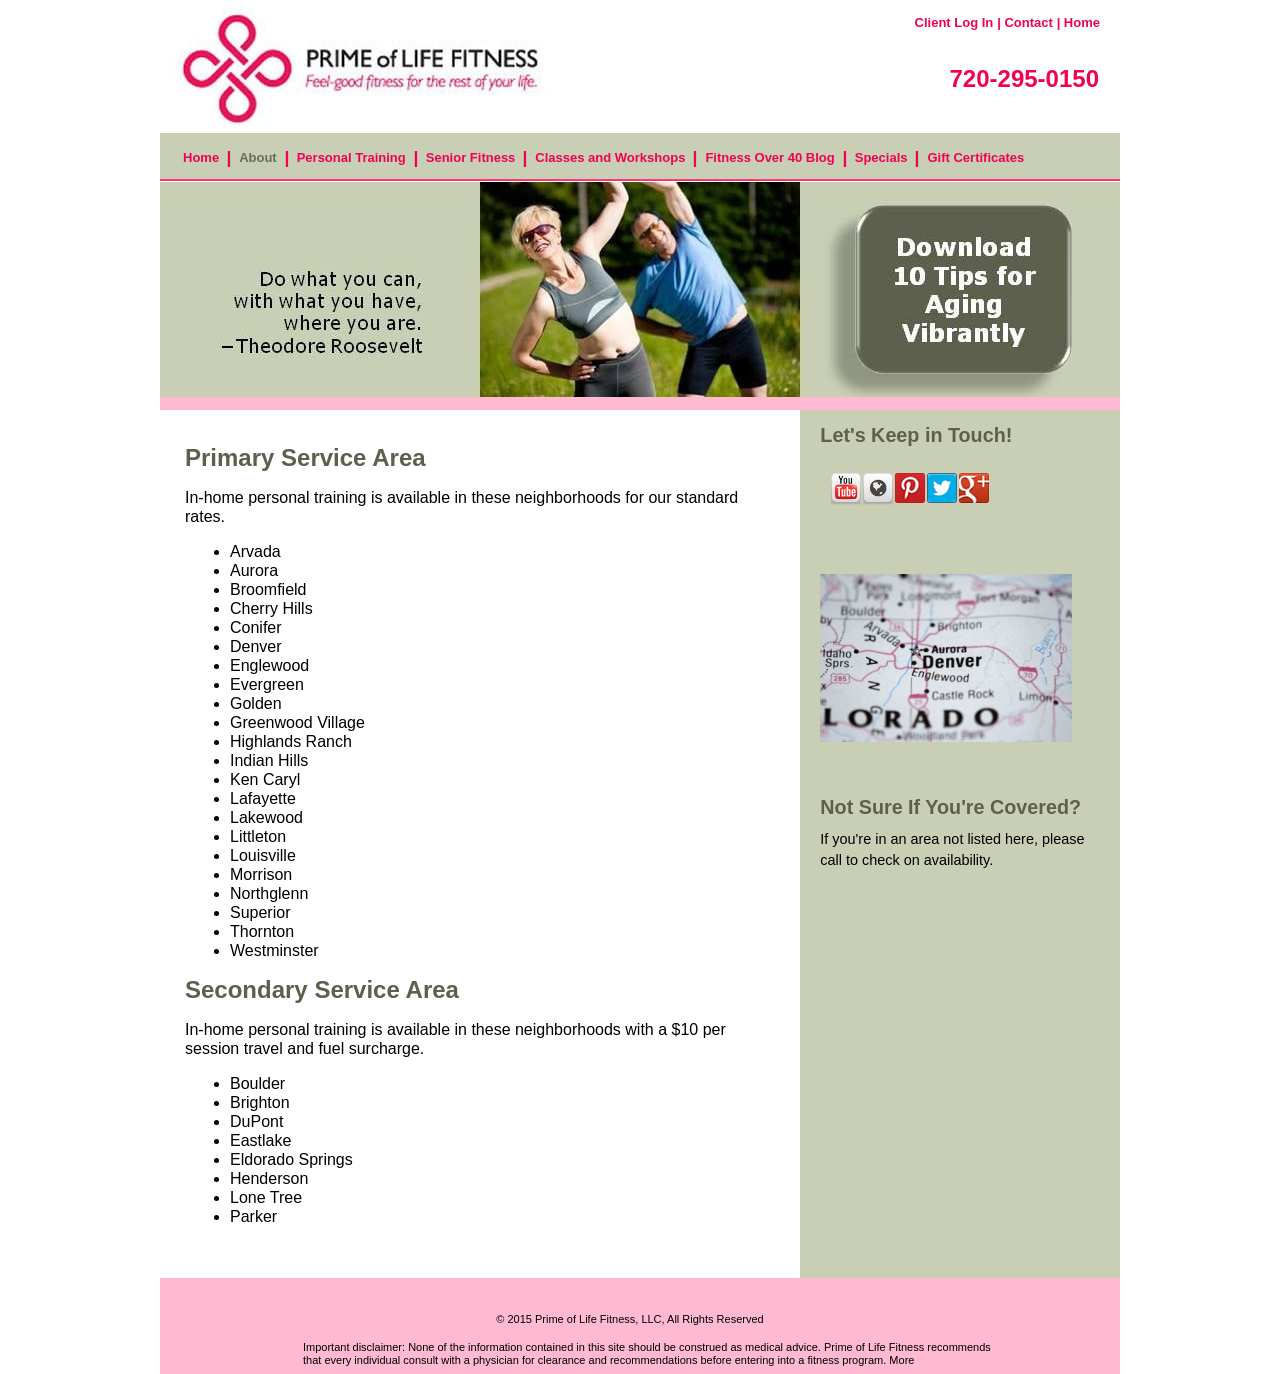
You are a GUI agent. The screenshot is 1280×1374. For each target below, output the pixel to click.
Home (1082, 22)
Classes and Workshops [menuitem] (610, 157)
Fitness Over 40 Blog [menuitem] (769, 157)
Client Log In (954, 22)
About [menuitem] (258, 157)
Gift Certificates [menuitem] (975, 157)
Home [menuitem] (201, 157)
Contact (1028, 22)
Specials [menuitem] (881, 157)
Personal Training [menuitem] (351, 157)
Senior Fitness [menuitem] (471, 157)
